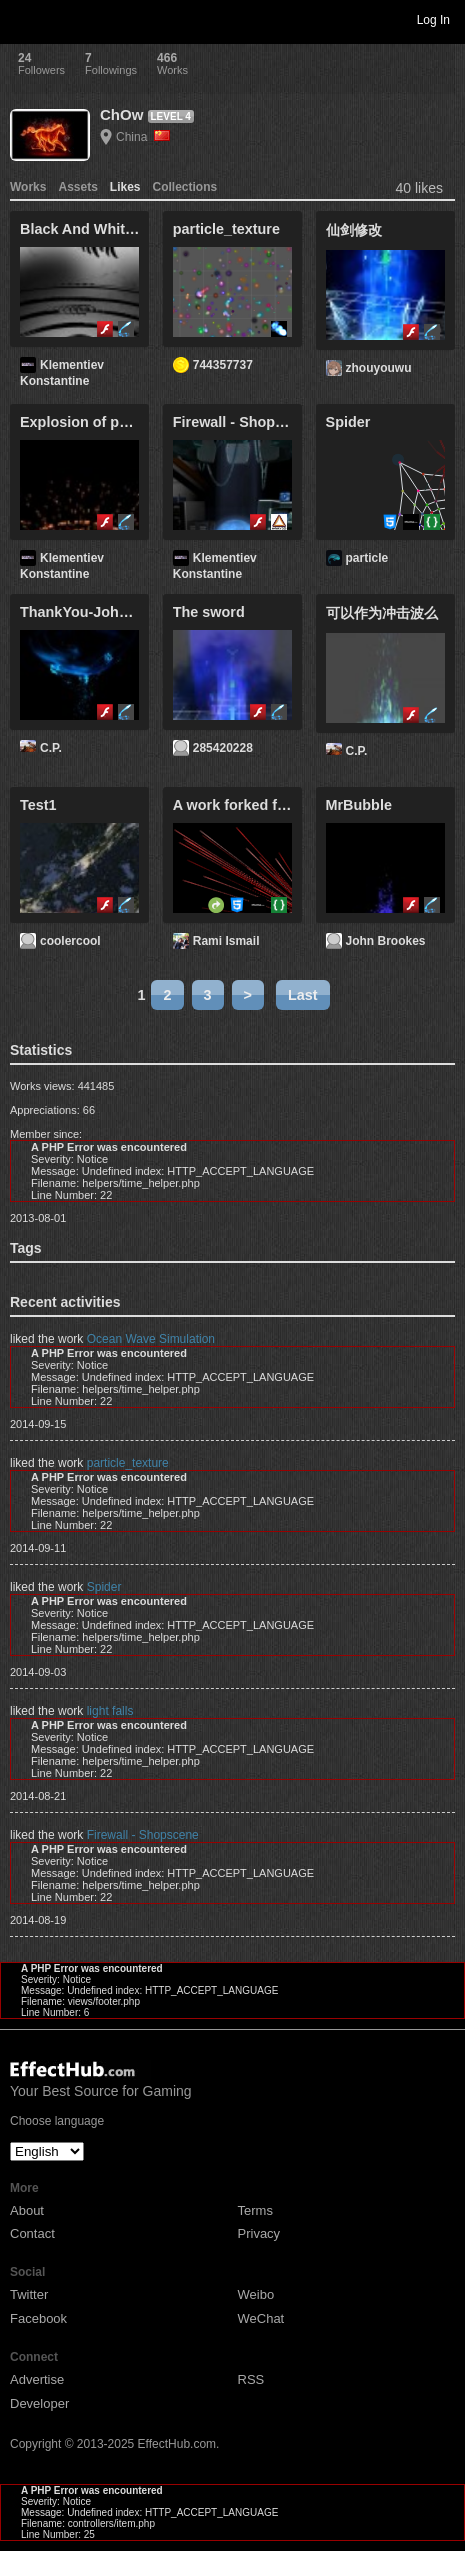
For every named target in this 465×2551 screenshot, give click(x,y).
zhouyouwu (379, 368)
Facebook (38, 2318)
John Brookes (386, 941)
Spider (104, 1587)
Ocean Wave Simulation (151, 1339)
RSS (251, 2379)
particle (367, 558)
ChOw (121, 114)
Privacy (259, 2233)
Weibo (256, 2294)
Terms (255, 2210)
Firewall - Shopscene (143, 1835)
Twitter (29, 2294)
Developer (39, 2403)
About (27, 2210)
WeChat (261, 2318)
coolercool (70, 941)
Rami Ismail (226, 941)
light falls (110, 1711)
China (143, 137)
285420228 (223, 748)
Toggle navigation (24, 19)
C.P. (51, 748)
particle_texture (128, 1463)
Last (303, 995)
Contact (32, 2233)
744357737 (223, 365)
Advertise (37, 2379)
